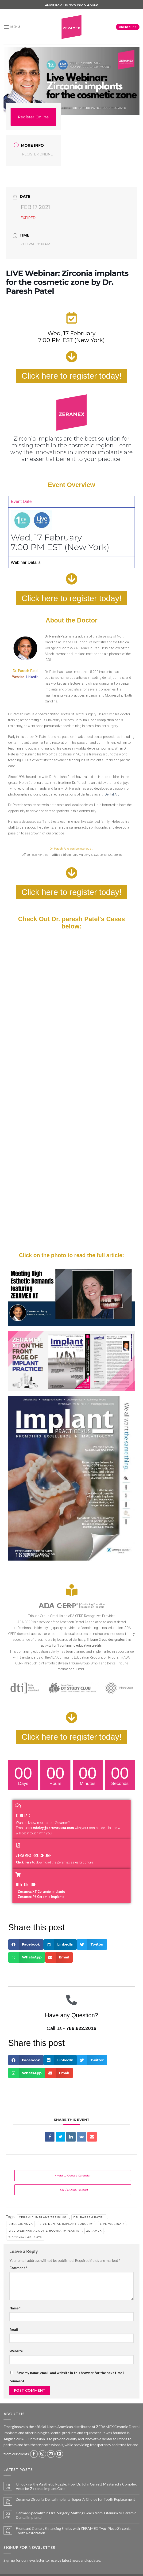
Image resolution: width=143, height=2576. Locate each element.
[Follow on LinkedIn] (59, 2454)
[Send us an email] (51, 2454)
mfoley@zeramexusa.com (53, 1828)
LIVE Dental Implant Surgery (66, 2223)
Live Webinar (112, 2223)
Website (16, 2351)
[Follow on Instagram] (42, 2454)
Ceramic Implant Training (42, 2217)
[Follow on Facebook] (34, 2454)
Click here (23, 1862)
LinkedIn (32, 677)
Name (14, 2308)
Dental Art (112, 794)
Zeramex (94, 2230)
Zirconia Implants (25, 2237)
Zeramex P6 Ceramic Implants (41, 1897)
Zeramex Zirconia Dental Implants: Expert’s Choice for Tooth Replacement (75, 2499)
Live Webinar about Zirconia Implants (43, 2230)
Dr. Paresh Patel (88, 2217)
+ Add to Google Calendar (73, 2175)
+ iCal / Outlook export (72, 2189)
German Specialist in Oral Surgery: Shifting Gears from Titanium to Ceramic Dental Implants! (76, 2515)
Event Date (21, 501)
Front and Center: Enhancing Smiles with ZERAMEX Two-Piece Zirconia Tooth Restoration (73, 2530)
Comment (18, 2268)
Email (14, 2330)
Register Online (33, 117)
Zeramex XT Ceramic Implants (41, 1891)
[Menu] (12, 27)
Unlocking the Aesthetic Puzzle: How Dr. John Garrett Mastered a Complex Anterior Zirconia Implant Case (76, 2486)
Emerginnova (20, 2223)
